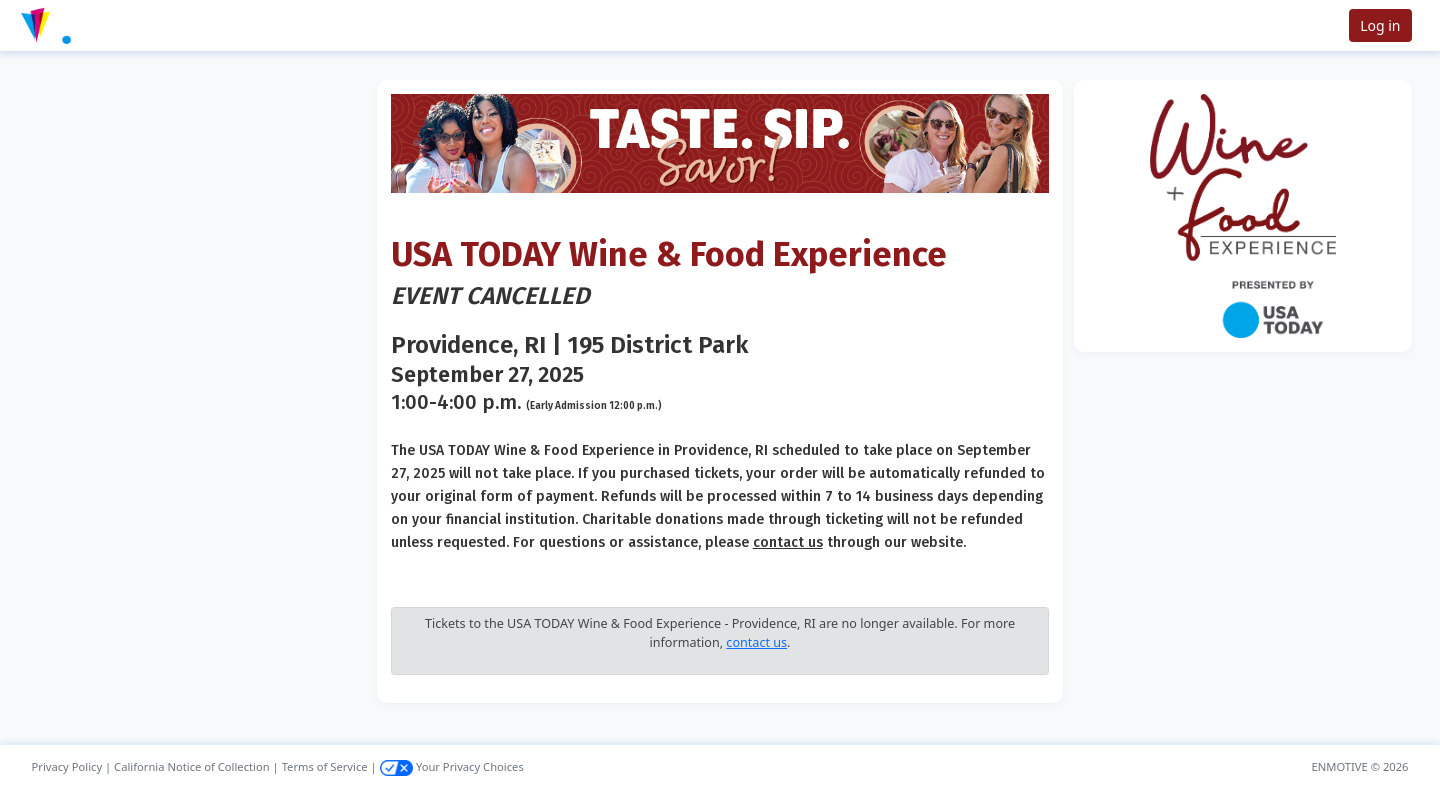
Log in (1380, 25)
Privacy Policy (67, 766)
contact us (788, 542)
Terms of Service (325, 766)
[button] (81, 25)
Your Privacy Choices (452, 766)
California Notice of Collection (192, 766)
